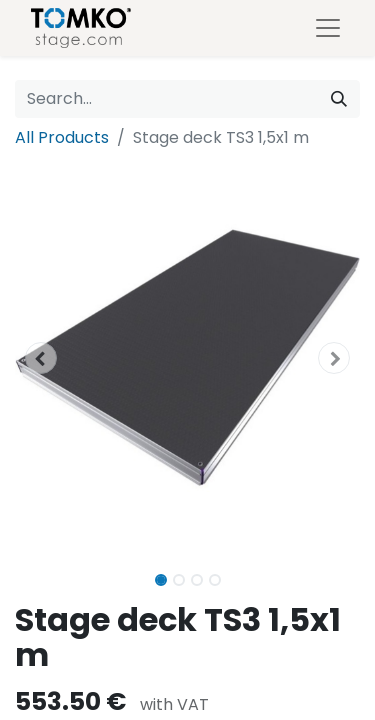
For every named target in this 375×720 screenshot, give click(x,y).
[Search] (339, 99)
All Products (62, 137)
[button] (41, 358)
